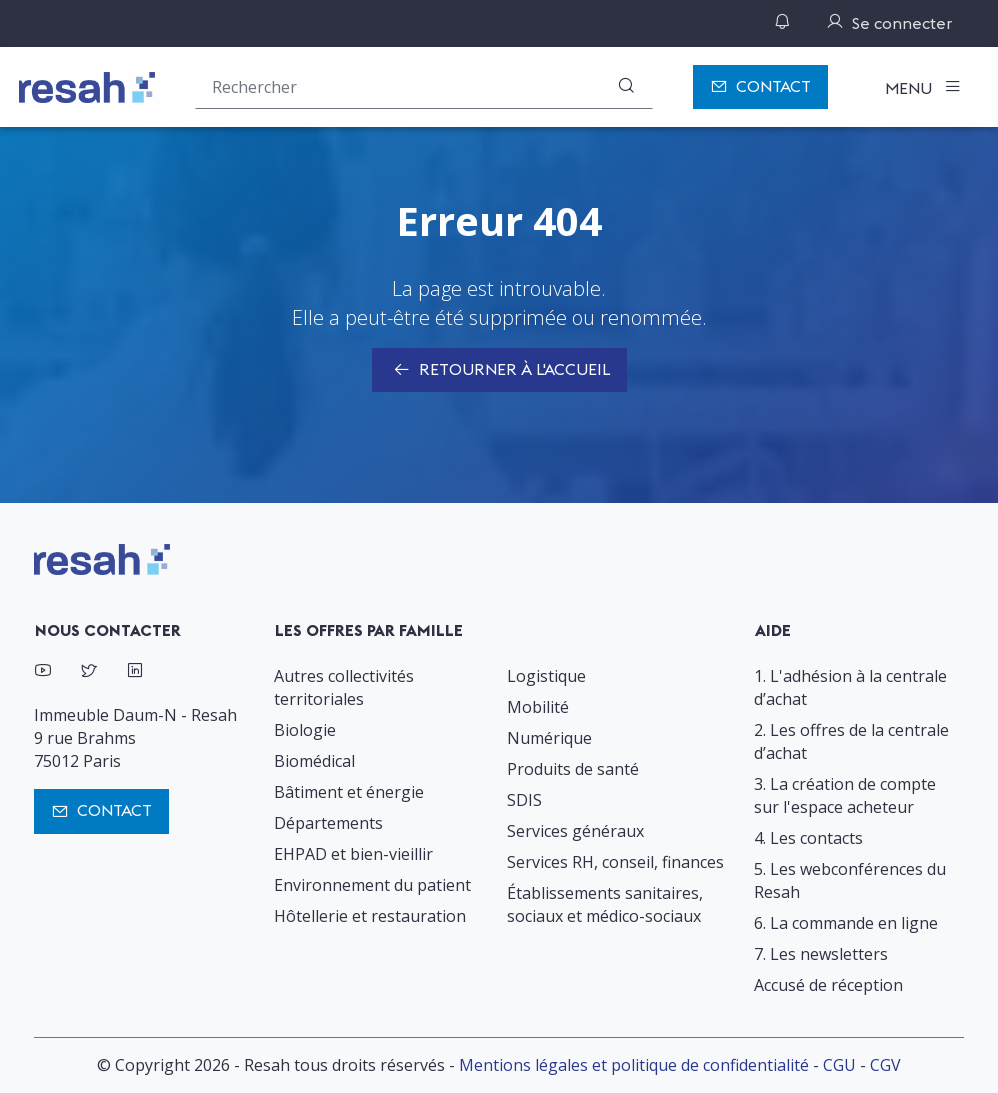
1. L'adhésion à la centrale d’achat (850, 687)
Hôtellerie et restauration (370, 916)
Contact (760, 87)
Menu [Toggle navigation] (910, 88)
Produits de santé (573, 769)
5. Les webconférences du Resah (850, 880)
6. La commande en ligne (846, 923)
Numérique (549, 738)
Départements (328, 823)
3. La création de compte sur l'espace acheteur (845, 795)
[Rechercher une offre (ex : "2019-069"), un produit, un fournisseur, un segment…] (424, 86)
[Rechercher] (626, 86)
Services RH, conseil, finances (615, 862)
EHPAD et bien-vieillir (353, 854)
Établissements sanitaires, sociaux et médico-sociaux (605, 904)
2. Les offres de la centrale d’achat (851, 741)
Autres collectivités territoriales (344, 687)
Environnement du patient (372, 885)
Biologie (305, 730)
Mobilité (538, 707)
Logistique (546, 676)
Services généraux (575, 831)
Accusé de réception (828, 985)
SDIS (524, 800)
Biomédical (314, 761)
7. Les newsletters (821, 954)
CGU (839, 1065)
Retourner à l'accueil (499, 371)
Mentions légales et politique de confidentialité (634, 1065)
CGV (885, 1065)
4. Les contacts (808, 838)
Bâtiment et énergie (349, 792)
